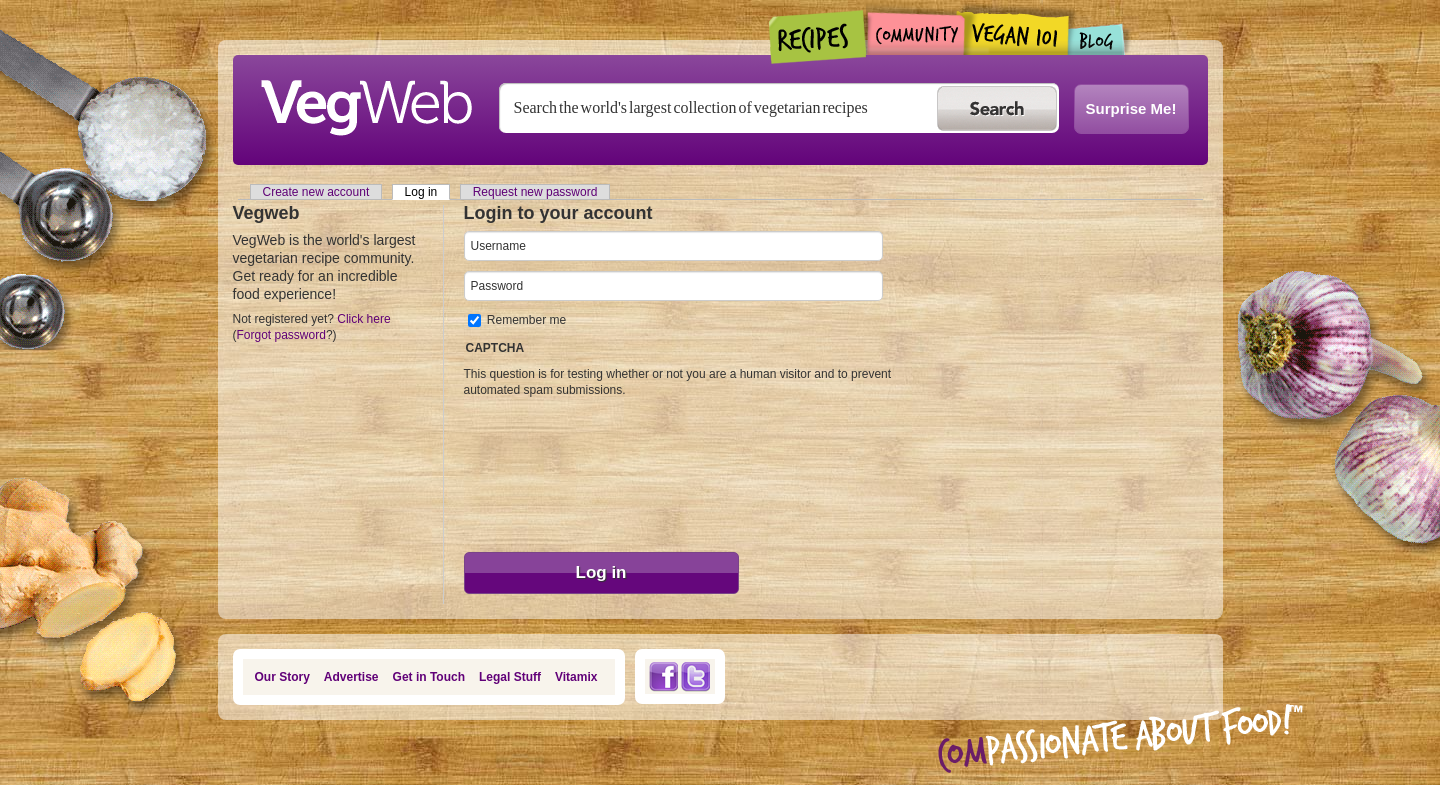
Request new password (535, 192)
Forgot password (281, 335)
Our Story (282, 677)
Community (915, 33)
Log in (428, 192)
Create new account (316, 192)
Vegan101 (1016, 33)
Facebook (663, 676)
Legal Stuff (510, 677)
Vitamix (576, 677)
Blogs (1097, 39)
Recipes (818, 37)
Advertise (351, 677)
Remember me (526, 320)
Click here (363, 319)
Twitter (696, 676)
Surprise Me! (1131, 108)
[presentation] (546, 470)
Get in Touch (429, 677)
